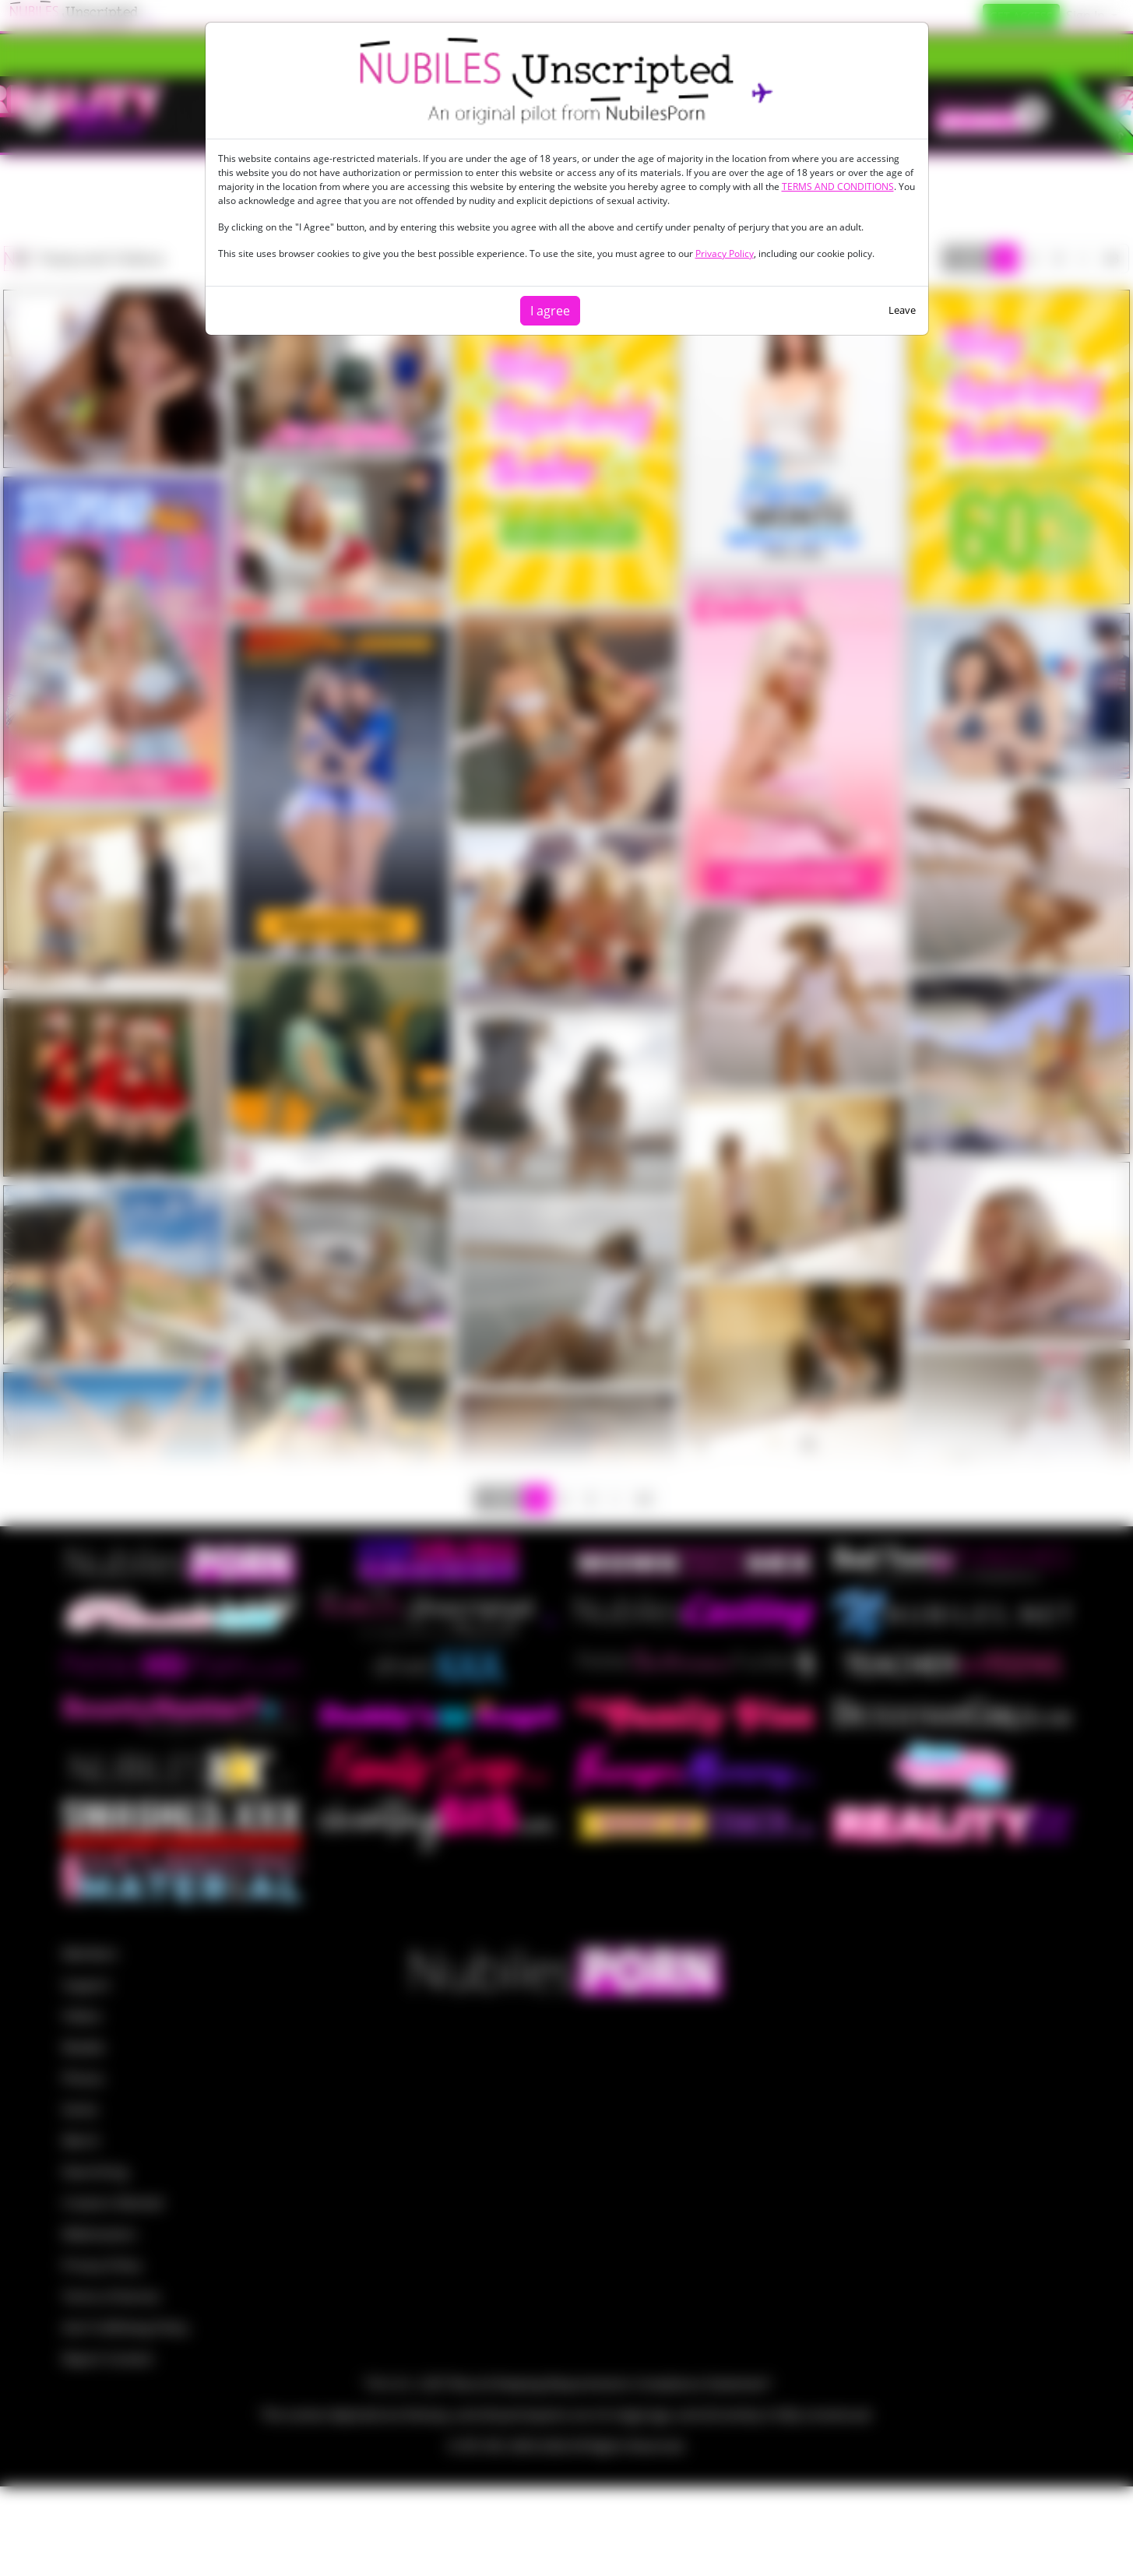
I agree (550, 310)
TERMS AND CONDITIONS (838, 186)
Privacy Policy (724, 253)
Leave (902, 310)
